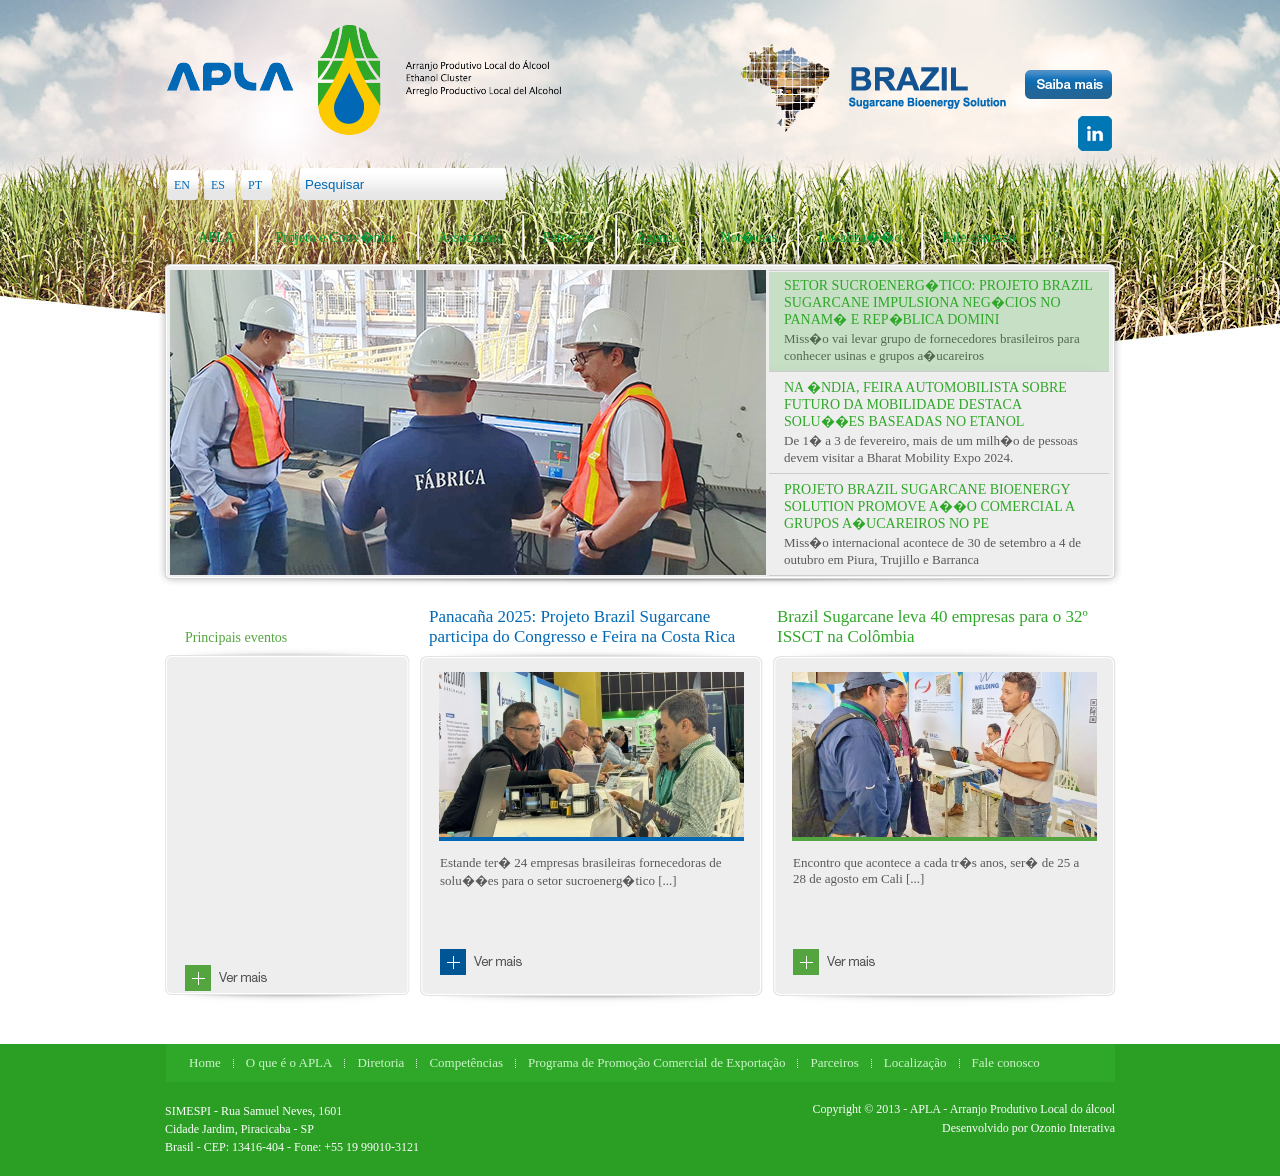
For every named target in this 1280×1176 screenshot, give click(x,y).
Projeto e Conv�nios (336, 237)
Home (205, 1062)
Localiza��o (859, 237)
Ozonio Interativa (1073, 1128)
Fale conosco (978, 237)
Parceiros (569, 237)
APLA (216, 237)
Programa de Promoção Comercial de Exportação (656, 1062)
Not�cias (748, 237)
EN (182, 185)
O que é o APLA (289, 1062)
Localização (915, 1062)
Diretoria (380, 1062)
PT (255, 185)
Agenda (658, 237)
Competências (466, 1062)
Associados (470, 237)
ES (218, 185)
